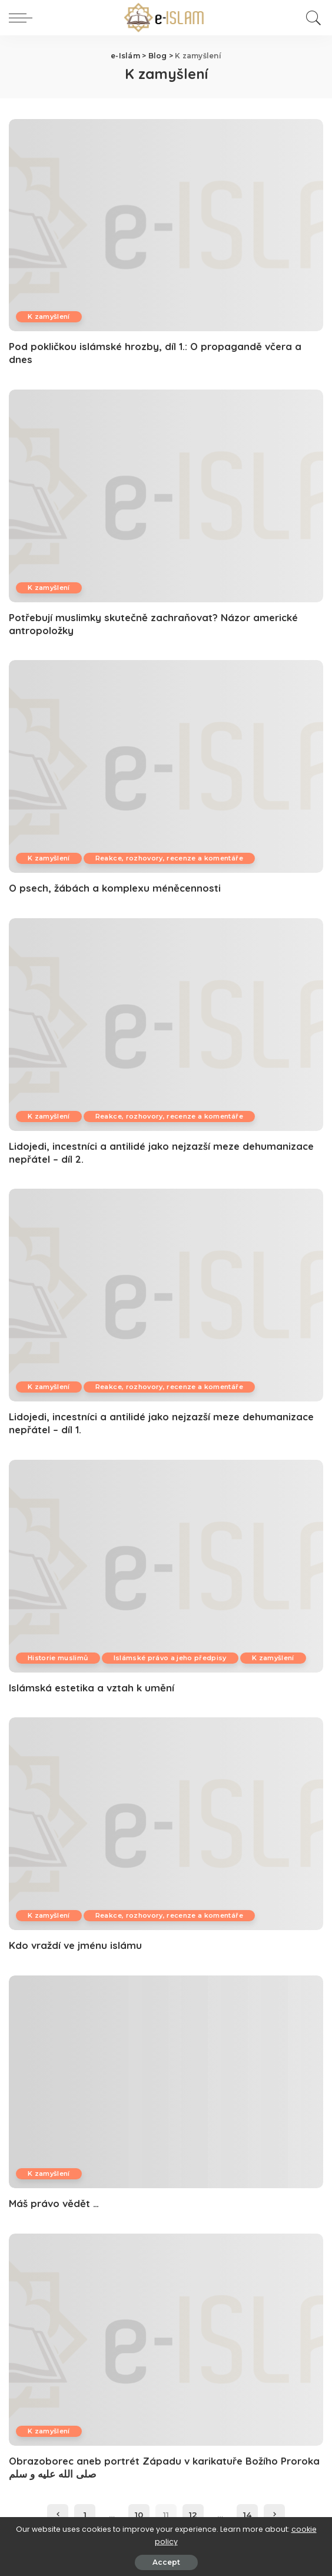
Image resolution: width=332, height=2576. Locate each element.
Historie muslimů (58, 1658)
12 (193, 2514)
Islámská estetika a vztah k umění (91, 1687)
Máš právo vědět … (54, 2203)
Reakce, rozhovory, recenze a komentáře (169, 858)
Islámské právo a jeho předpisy (170, 1658)
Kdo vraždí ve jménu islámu (75, 1945)
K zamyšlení (49, 316)
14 (247, 2514)
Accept (166, 2562)
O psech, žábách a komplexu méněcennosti (115, 888)
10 (139, 2514)
